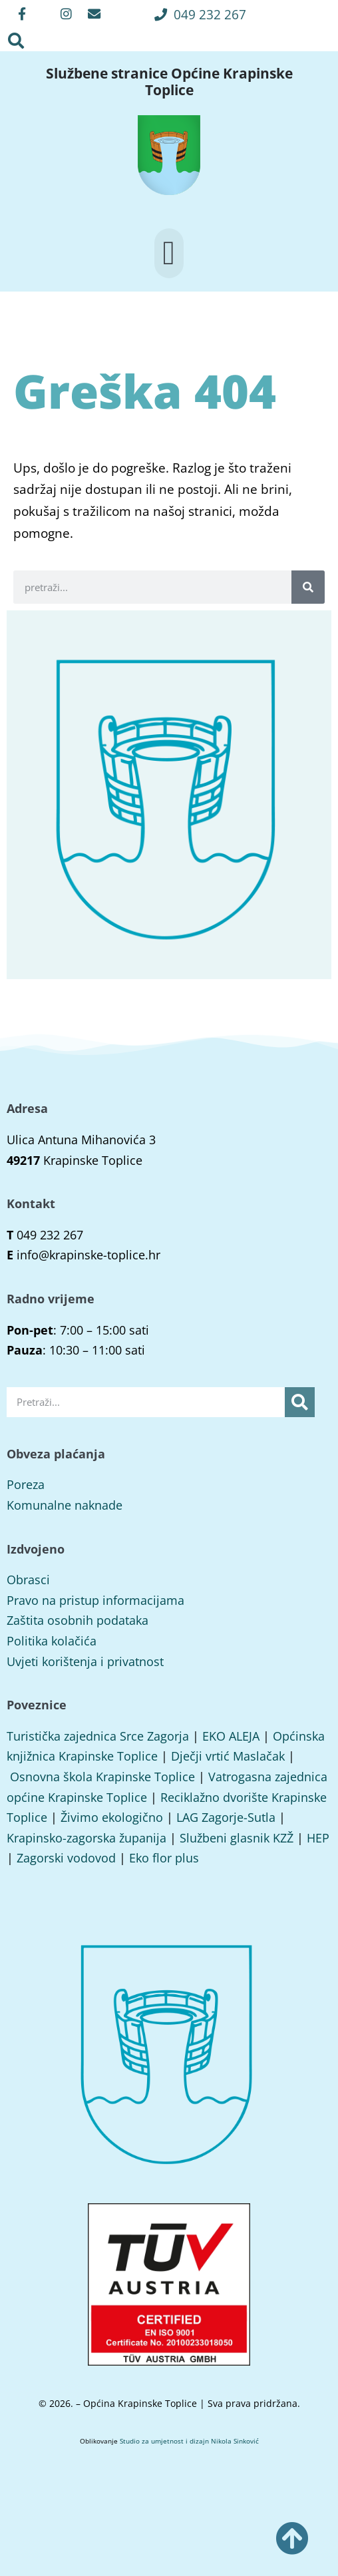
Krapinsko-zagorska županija (86, 1838)
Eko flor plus (164, 1858)
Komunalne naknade (64, 1505)
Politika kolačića (51, 1641)
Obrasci (28, 1580)
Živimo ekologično (112, 1817)
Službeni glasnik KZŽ (236, 1838)
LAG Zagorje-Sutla (225, 1817)
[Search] (308, 587)
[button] (200, 14)
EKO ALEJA (230, 1736)
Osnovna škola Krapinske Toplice (102, 1777)
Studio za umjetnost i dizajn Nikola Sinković (189, 2441)
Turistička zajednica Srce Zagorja (98, 1736)
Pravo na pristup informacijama (95, 1600)
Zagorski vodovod (66, 1858)
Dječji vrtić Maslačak (228, 1756)
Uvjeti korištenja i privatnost (85, 1661)
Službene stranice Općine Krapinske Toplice (169, 81)
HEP (318, 1838)
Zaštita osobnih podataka (77, 1620)
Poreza (26, 1484)
